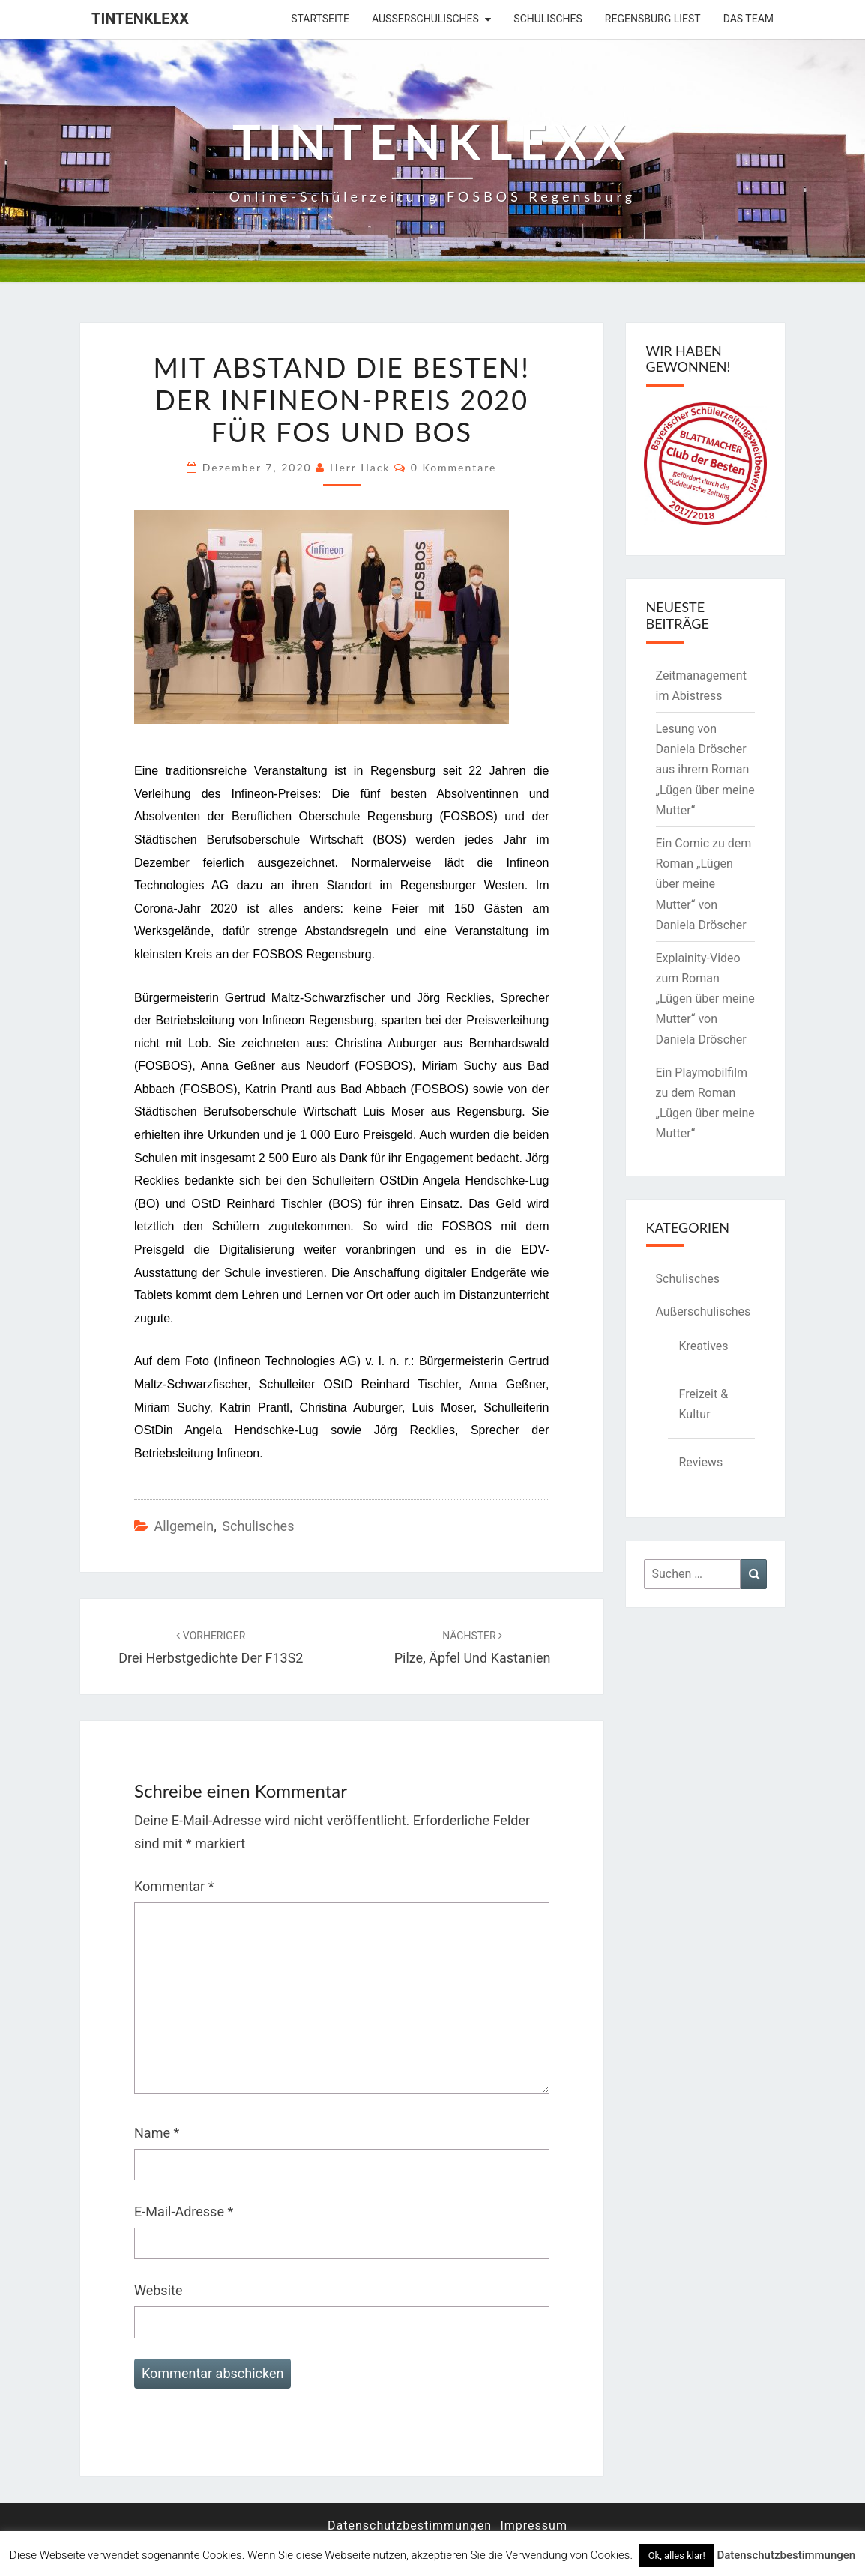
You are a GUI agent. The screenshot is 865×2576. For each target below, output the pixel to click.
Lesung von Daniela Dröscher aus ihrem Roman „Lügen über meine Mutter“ (705, 769)
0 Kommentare (454, 467)
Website (158, 2290)
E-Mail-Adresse (183, 2211)
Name (156, 2133)
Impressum (533, 2525)
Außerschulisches (425, 19)
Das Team (748, 19)
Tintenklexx (140, 19)
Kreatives (704, 1346)
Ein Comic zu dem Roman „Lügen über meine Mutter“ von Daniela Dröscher (704, 884)
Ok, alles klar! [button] (676, 2555)
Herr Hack (360, 467)
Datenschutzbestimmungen (410, 2525)
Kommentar (174, 1886)
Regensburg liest (653, 19)
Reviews (701, 1462)
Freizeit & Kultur (704, 1404)
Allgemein (184, 1526)
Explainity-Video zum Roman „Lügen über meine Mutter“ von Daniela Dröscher (705, 999)
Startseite (320, 19)
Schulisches (547, 19)
